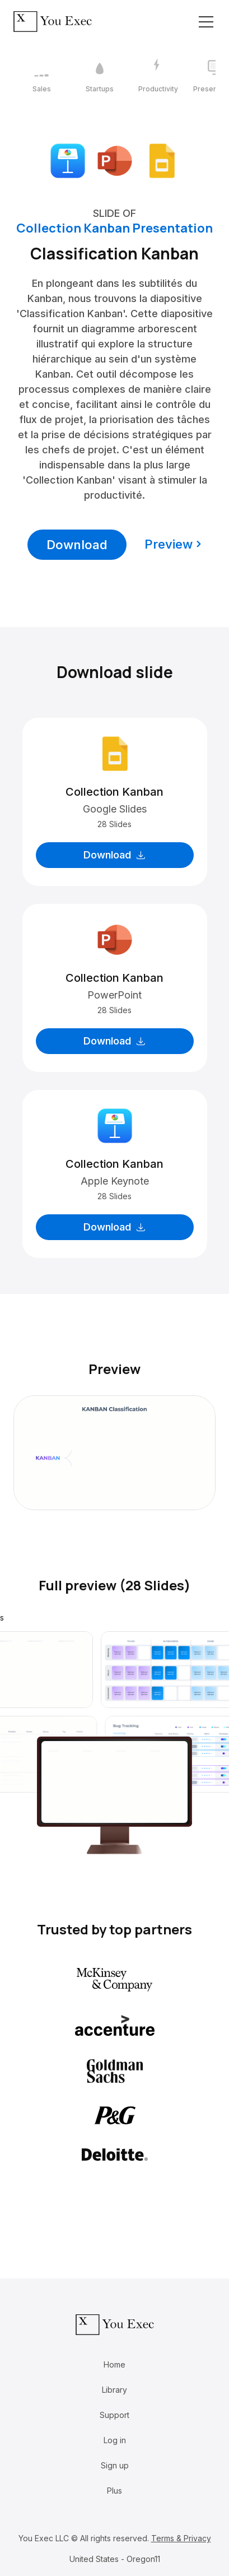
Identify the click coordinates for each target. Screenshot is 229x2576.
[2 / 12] (100, 76)
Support (114, 2415)
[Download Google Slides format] (162, 160)
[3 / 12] (158, 76)
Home (114, 2364)
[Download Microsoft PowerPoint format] (115, 160)
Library (114, 2389)
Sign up (115, 2465)
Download (77, 544)
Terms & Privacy (181, 2538)
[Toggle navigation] (206, 22)
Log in (115, 2440)
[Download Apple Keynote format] (68, 160)
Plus (114, 2490)
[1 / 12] (41, 76)
